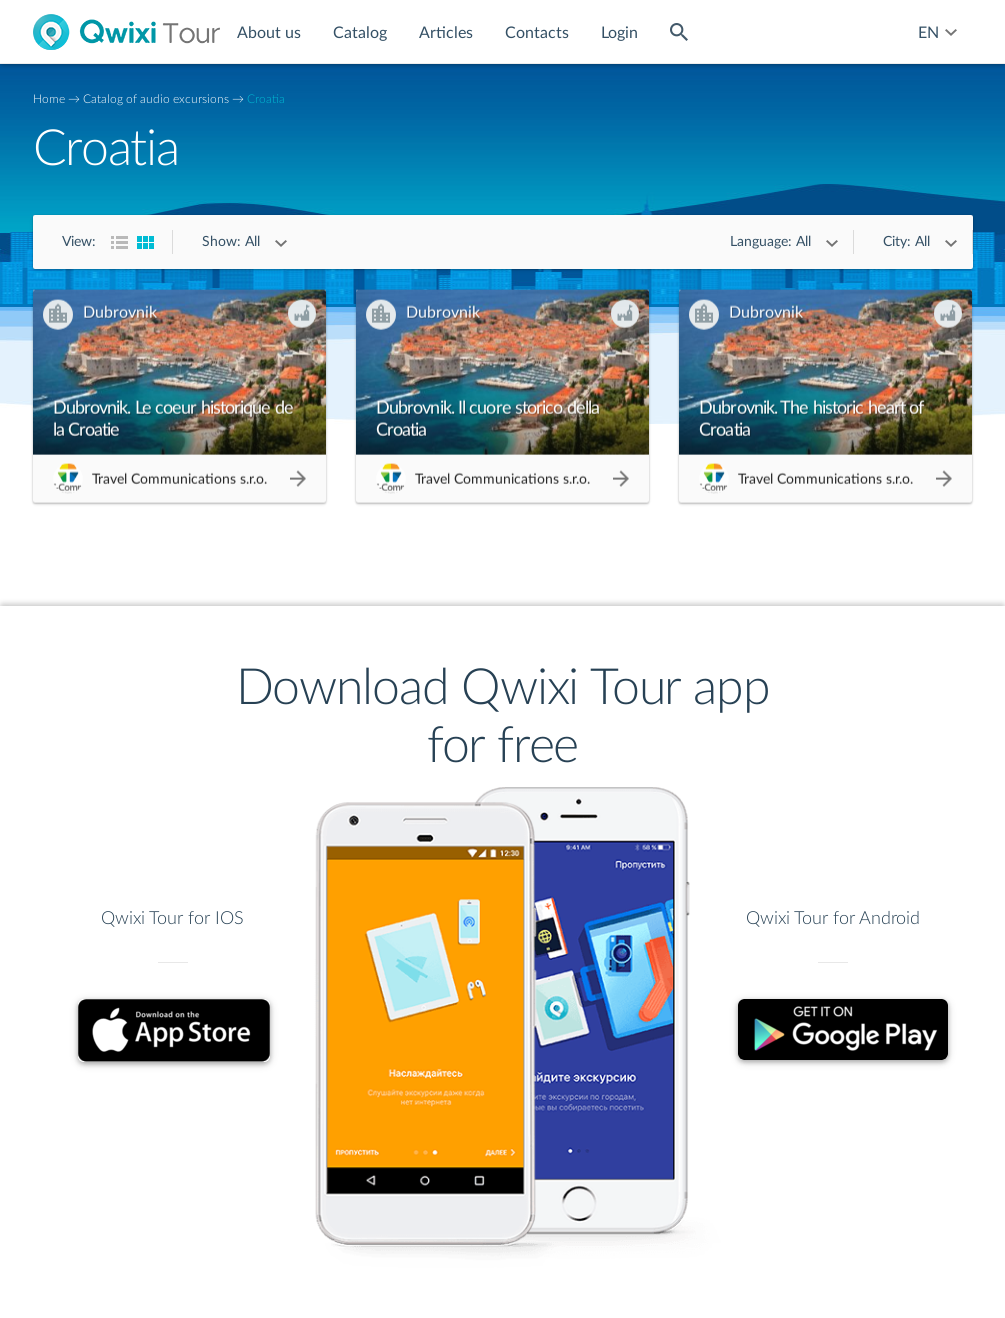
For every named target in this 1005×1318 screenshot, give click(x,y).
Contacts (537, 33)
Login (619, 33)
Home (49, 99)
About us (269, 33)
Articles (446, 33)
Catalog (360, 33)
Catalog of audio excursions (156, 99)
